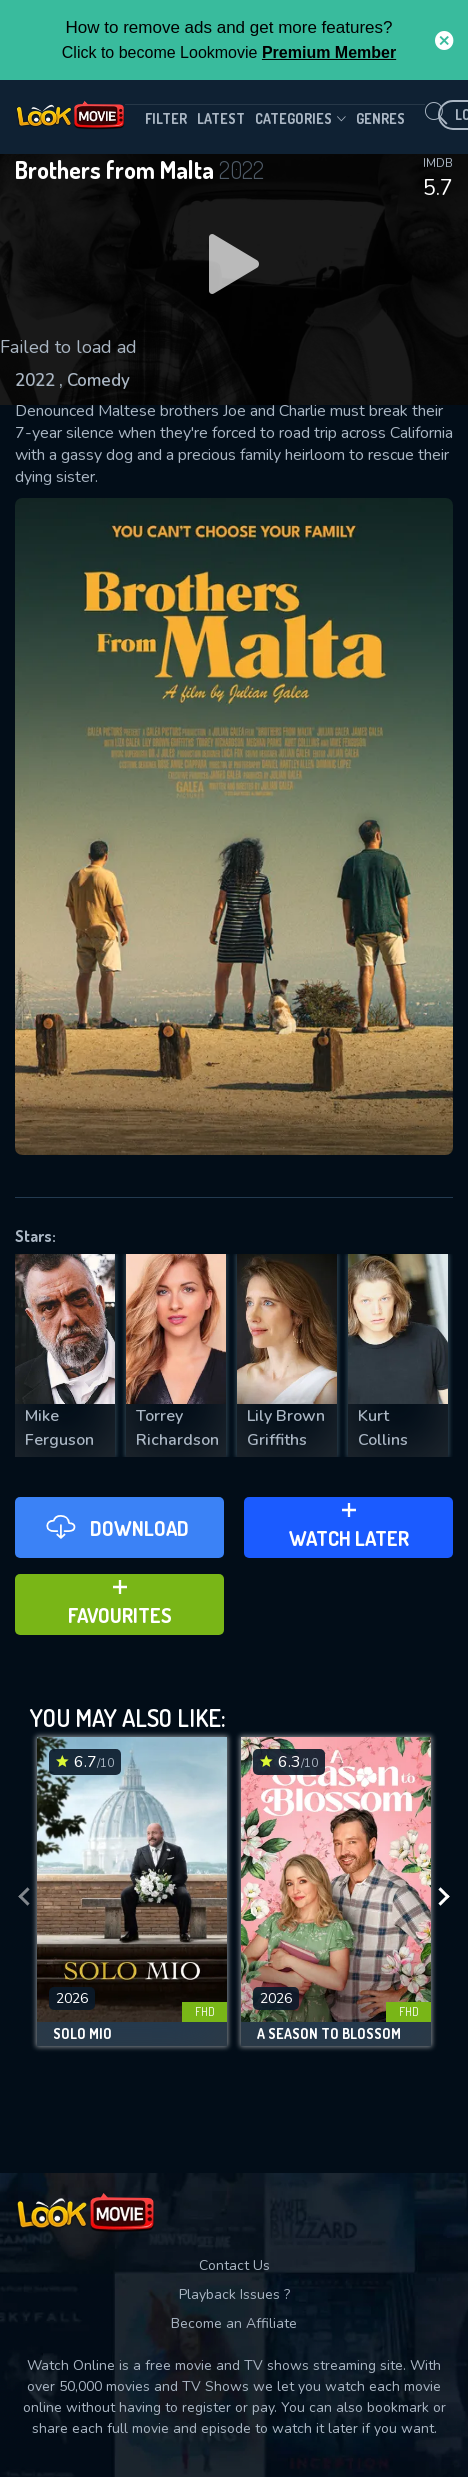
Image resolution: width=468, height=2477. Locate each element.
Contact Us (234, 2265)
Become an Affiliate (234, 2323)
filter (166, 118)
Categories (300, 119)
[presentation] (24, 1896)
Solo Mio (82, 2034)
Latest (221, 118)
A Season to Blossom (329, 2034)
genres (380, 118)
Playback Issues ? (234, 2294)
